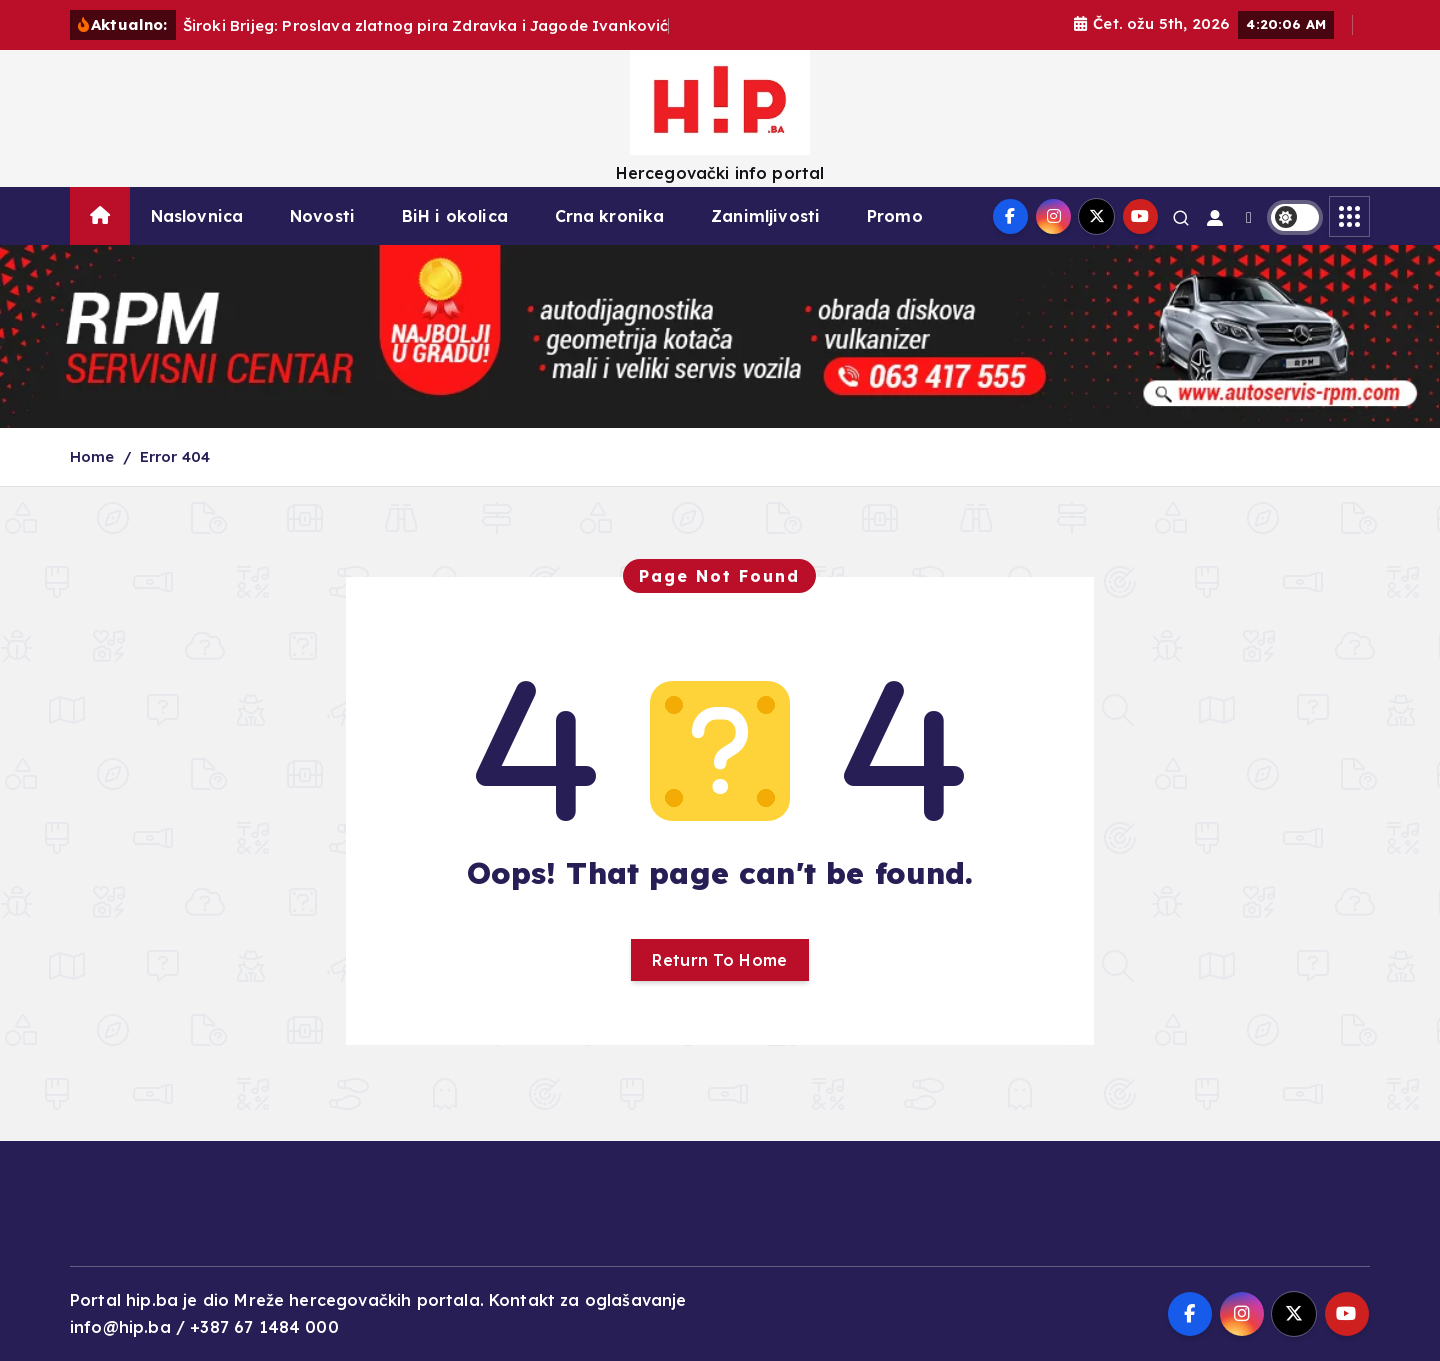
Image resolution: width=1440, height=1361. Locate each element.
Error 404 (175, 456)
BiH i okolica (455, 216)
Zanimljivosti (765, 216)
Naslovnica (197, 216)
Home (92, 456)
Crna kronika (610, 216)
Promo (895, 216)
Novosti (322, 216)
